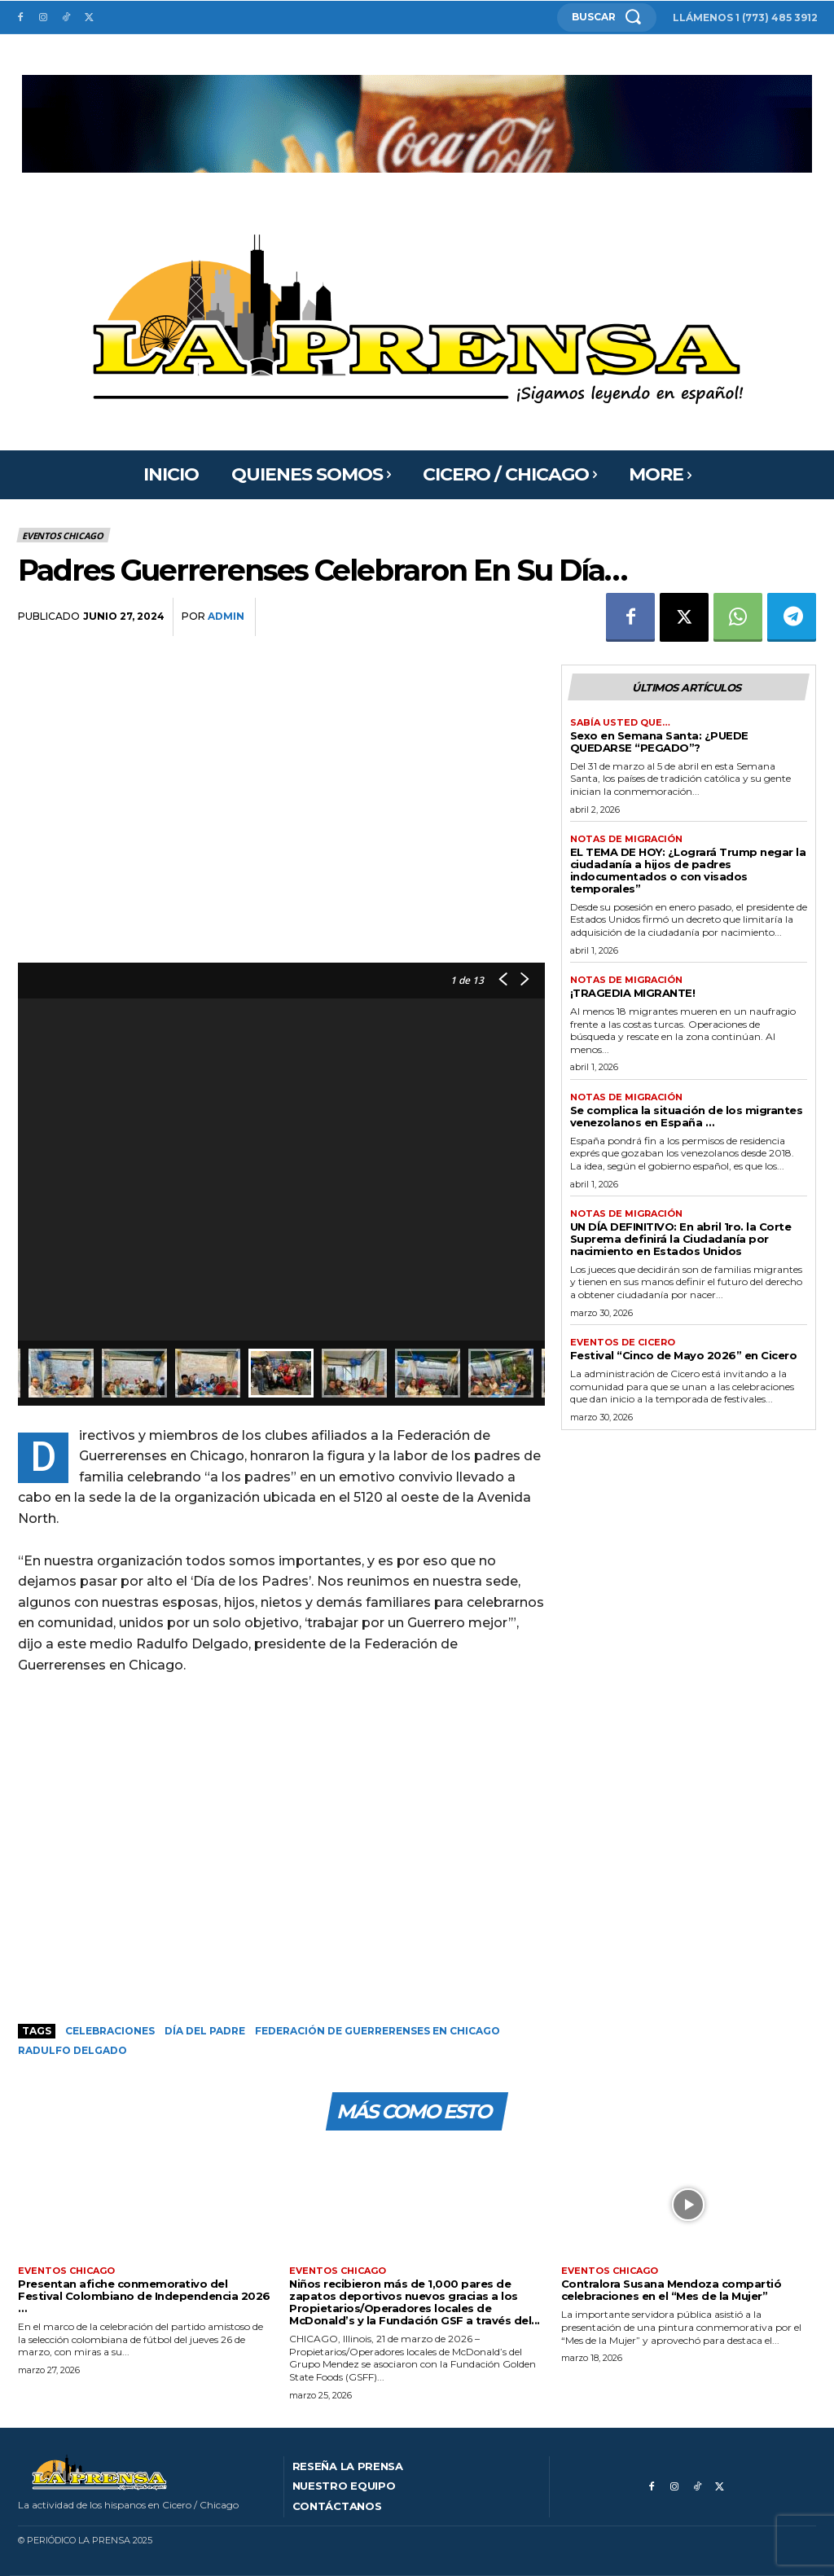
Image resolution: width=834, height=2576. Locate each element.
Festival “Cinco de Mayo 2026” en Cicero (683, 1355)
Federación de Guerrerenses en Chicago (377, 2031)
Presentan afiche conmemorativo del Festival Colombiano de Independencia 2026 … (144, 2296)
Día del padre (205, 2031)
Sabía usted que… (620, 723)
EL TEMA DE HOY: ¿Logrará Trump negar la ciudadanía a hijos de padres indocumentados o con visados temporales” (688, 870)
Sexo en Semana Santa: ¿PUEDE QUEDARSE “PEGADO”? (659, 741)
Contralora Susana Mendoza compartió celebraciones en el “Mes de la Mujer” (671, 2289)
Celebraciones (110, 2031)
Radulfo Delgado (72, 2050)
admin (226, 616)
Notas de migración (626, 839)
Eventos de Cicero (622, 1342)
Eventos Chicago (63, 535)
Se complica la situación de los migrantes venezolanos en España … (686, 1116)
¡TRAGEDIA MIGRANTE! (633, 992)
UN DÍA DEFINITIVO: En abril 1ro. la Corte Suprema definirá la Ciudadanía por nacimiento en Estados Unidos (681, 1238)
